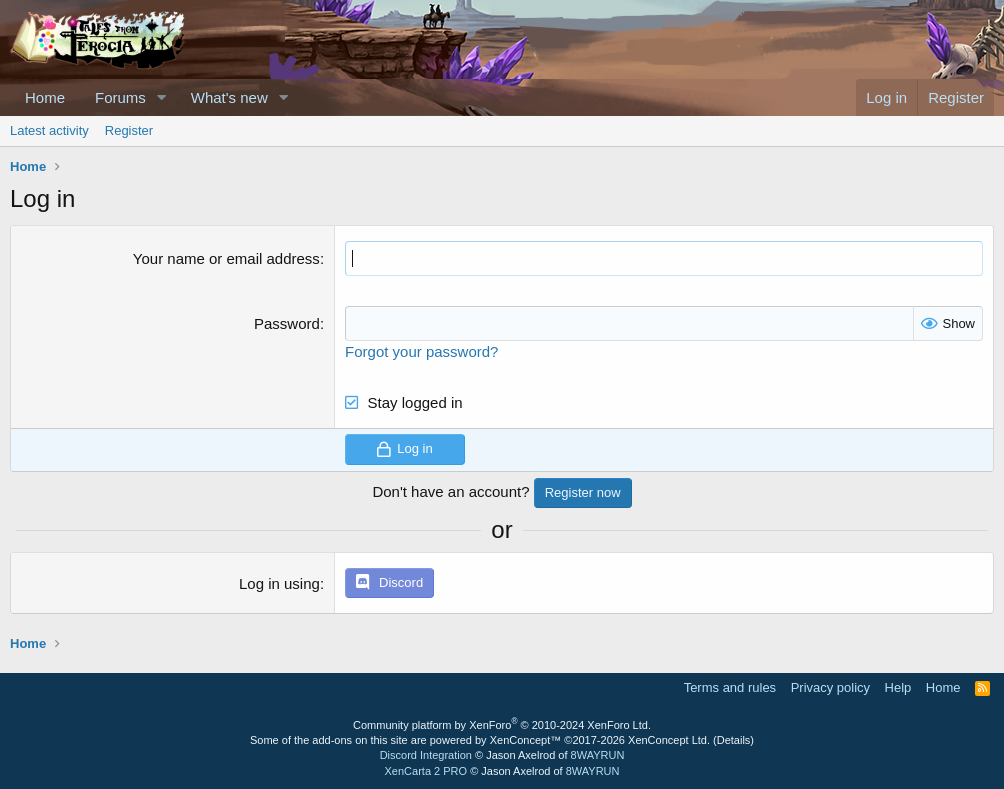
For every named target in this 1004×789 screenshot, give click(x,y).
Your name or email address (226, 258)
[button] (162, 97)
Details (734, 740)
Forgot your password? (421, 351)
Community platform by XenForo (502, 725)
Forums (120, 97)
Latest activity (49, 130)
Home (45, 97)
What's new (229, 97)
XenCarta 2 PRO (426, 771)
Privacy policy (830, 687)
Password (287, 323)
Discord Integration (426, 755)
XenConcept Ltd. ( (672, 740)
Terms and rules (730, 687)
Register (129, 130)
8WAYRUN (598, 755)
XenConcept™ (526, 740)
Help (898, 687)
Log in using (279, 583)
